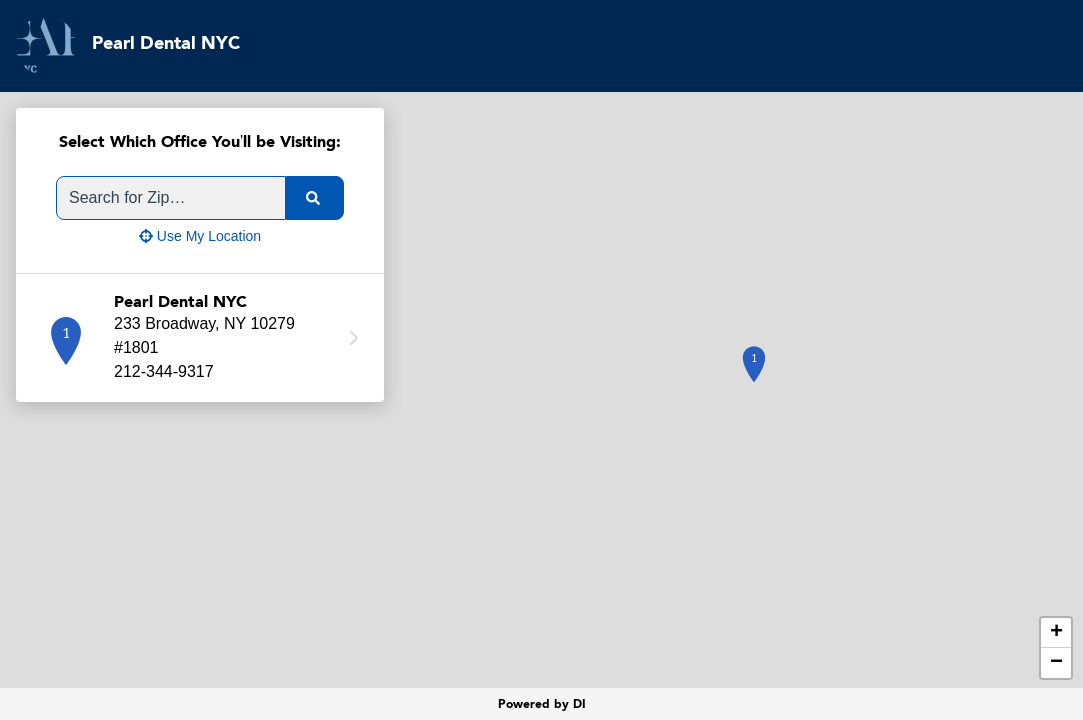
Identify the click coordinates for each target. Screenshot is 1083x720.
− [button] (1056, 663)
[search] (315, 198)
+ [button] (1056, 633)
